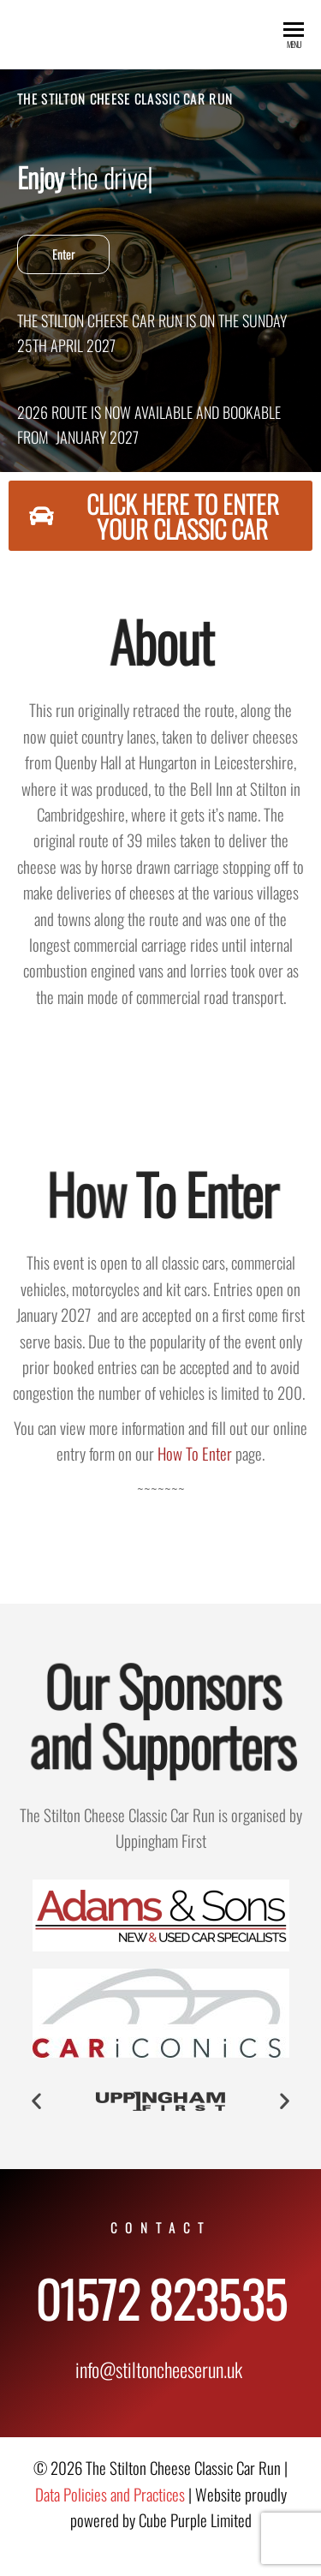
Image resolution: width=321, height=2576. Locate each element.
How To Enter (195, 1453)
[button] (36, 2100)
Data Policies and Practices (110, 2494)
